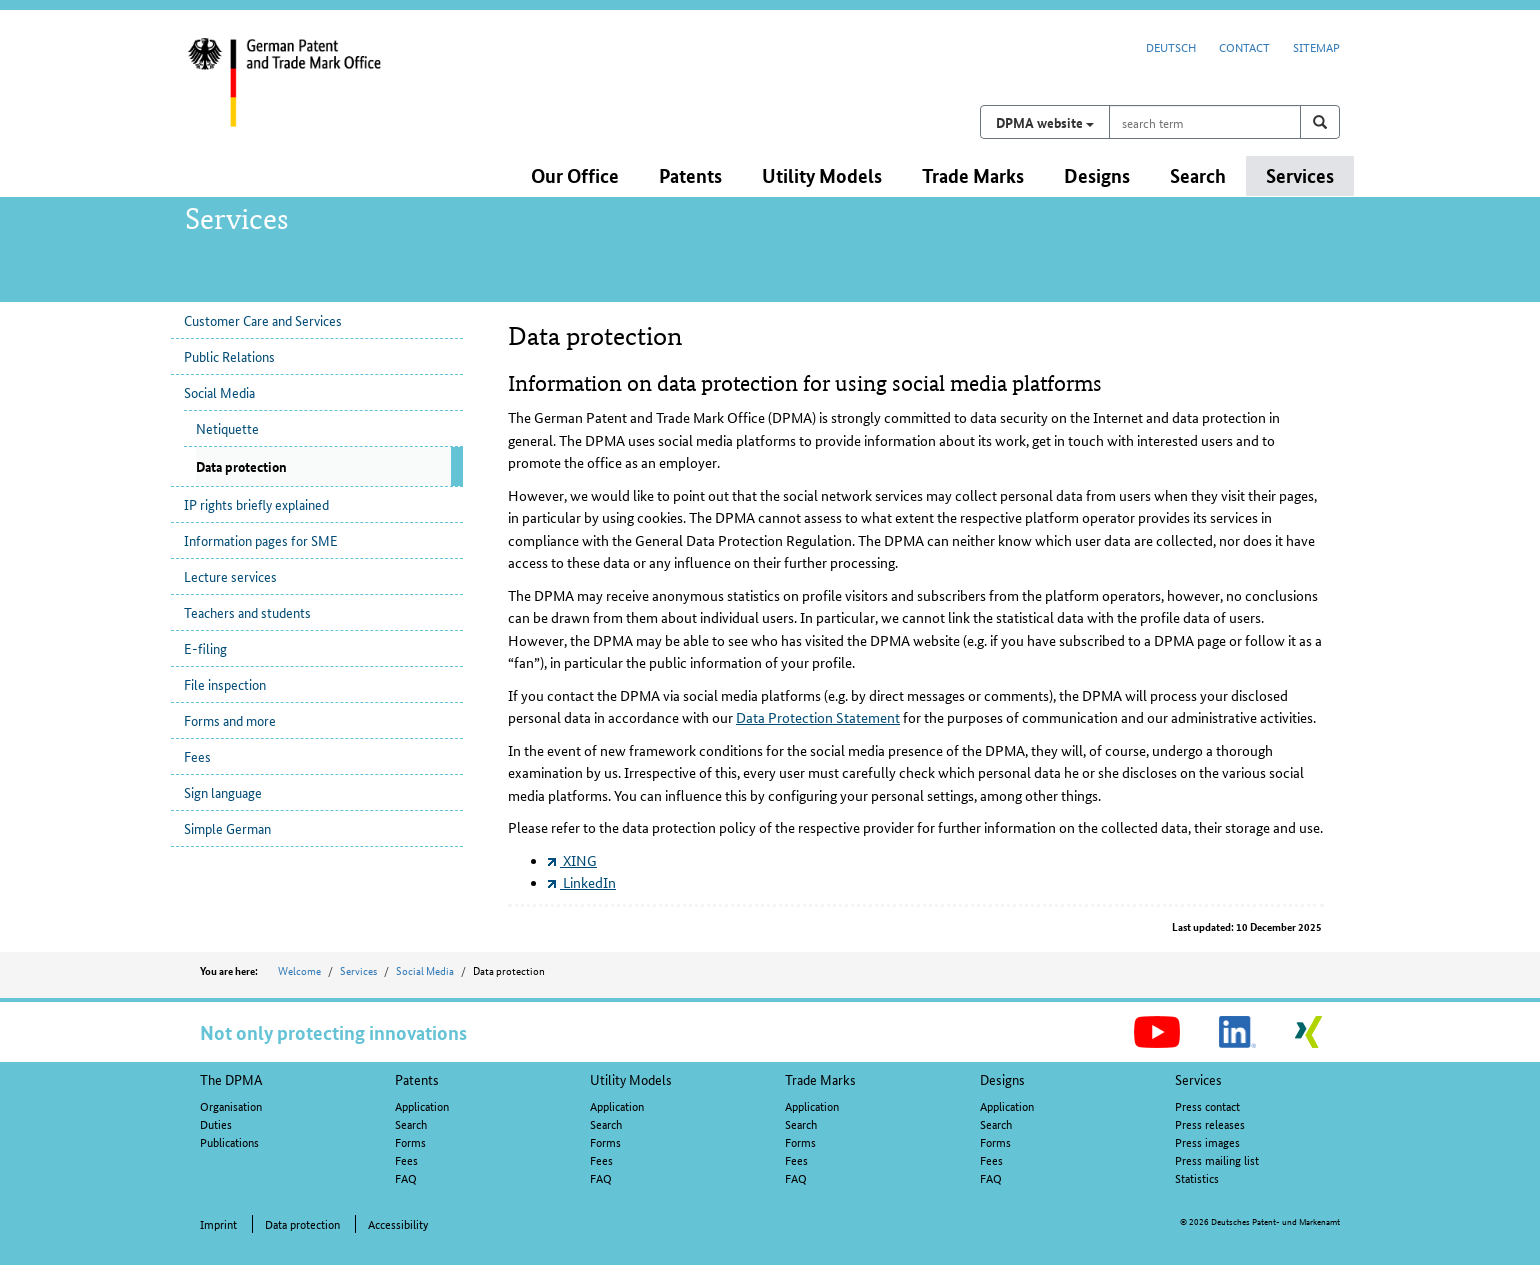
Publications (229, 1141)
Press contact (1207, 1105)
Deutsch (1171, 46)
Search (411, 1123)
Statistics (1197, 1177)
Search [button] (1198, 175)
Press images (1207, 1141)
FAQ (406, 1177)
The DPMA (231, 1079)
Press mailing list (1217, 1159)
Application (422, 1105)
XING (572, 860)
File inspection (225, 684)
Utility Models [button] (822, 175)
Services (358, 970)
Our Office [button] (575, 175)
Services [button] (1300, 175)
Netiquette (227, 428)
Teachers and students (247, 612)
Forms (410, 1141)
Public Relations (229, 356)
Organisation (231, 1105)
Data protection (302, 1223)
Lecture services (230, 576)
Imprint (218, 1223)
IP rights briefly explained (256, 504)
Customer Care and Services (263, 320)
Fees (197, 756)
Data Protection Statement (818, 717)
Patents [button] (690, 175)
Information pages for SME (261, 540)
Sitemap (1316, 46)
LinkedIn (582, 882)
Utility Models (631, 1079)
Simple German (227, 828)
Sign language (223, 792)
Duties (216, 1123)
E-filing (205, 648)
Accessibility (398, 1223)
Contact (1244, 46)
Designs (1002, 1079)
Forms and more (230, 720)
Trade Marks (820, 1079)
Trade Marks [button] (973, 175)
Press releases (1210, 1123)
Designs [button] (1097, 175)
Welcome (299, 970)
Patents (417, 1079)
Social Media (219, 392)
